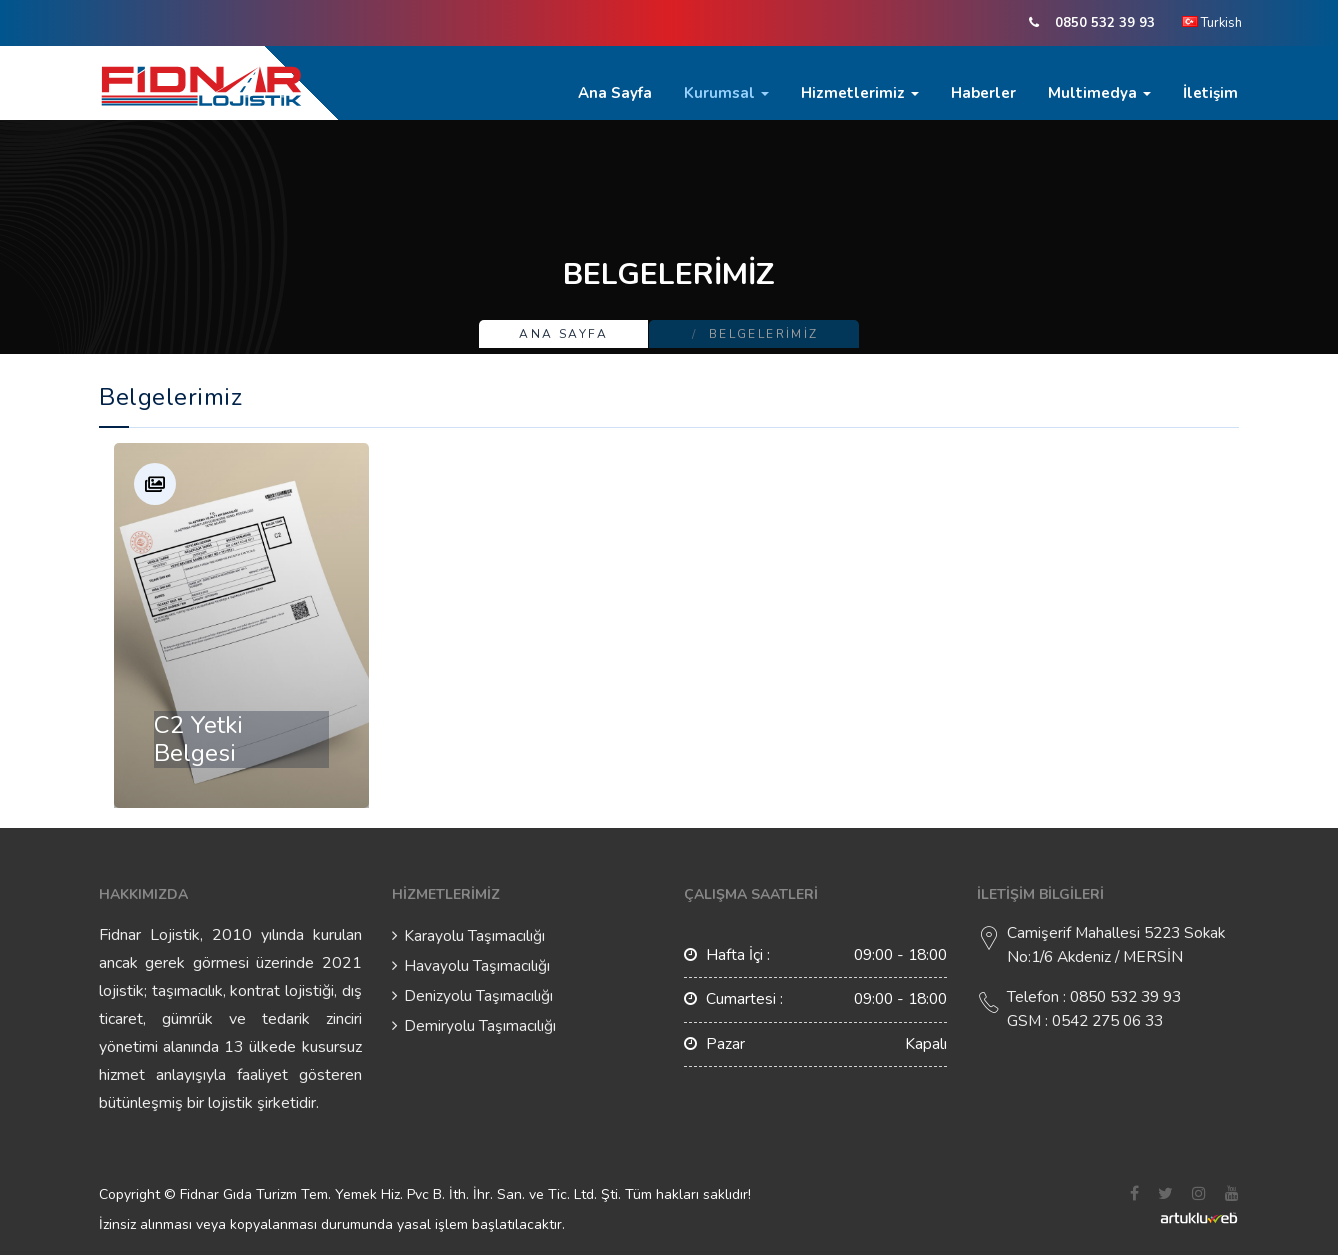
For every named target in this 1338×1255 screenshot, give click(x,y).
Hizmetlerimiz (860, 93)
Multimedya (1099, 93)
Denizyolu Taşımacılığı (478, 996)
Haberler (983, 93)
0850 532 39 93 (1105, 23)
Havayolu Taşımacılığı (477, 966)
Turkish (1212, 23)
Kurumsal (726, 93)
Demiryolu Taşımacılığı (480, 1026)
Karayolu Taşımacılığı (474, 936)
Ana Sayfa (615, 93)
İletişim (1210, 93)
